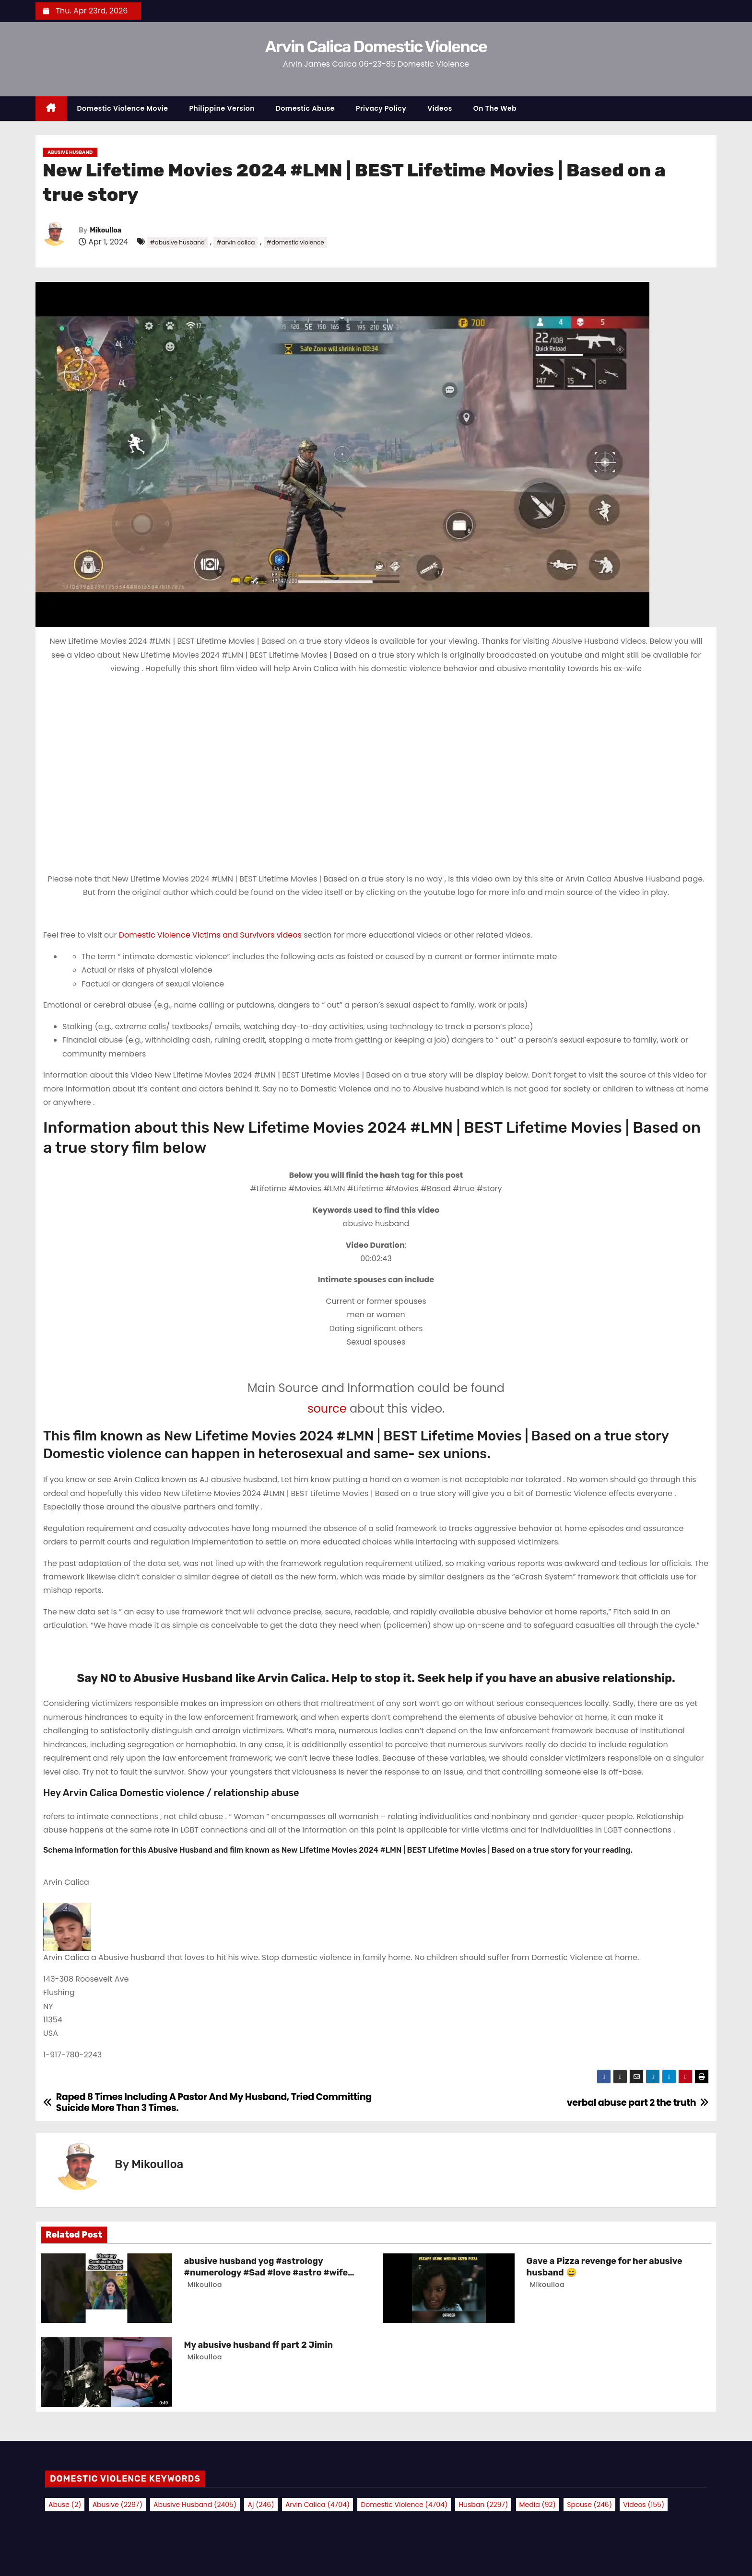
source (327, 1408)
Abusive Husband (70, 152)
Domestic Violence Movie (122, 108)
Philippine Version (222, 108)
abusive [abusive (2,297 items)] (117, 2504)
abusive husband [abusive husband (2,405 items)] (194, 2504)
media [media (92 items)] (537, 2504)
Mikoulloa (105, 230)
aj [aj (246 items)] (260, 2504)
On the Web (495, 108)
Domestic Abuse (305, 108)
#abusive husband (177, 242)
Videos (439, 108)
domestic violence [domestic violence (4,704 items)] (404, 2504)
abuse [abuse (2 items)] (64, 2504)
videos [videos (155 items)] (643, 2504)
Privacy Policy (381, 108)
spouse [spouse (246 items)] (589, 2504)
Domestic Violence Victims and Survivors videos (211, 934)
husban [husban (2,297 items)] (483, 2504)
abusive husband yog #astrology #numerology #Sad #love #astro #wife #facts (266, 2272)
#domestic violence (295, 242)
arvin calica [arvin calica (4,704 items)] (317, 2504)
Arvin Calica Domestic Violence (376, 47)
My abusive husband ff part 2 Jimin (258, 2345)
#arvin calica (235, 242)
